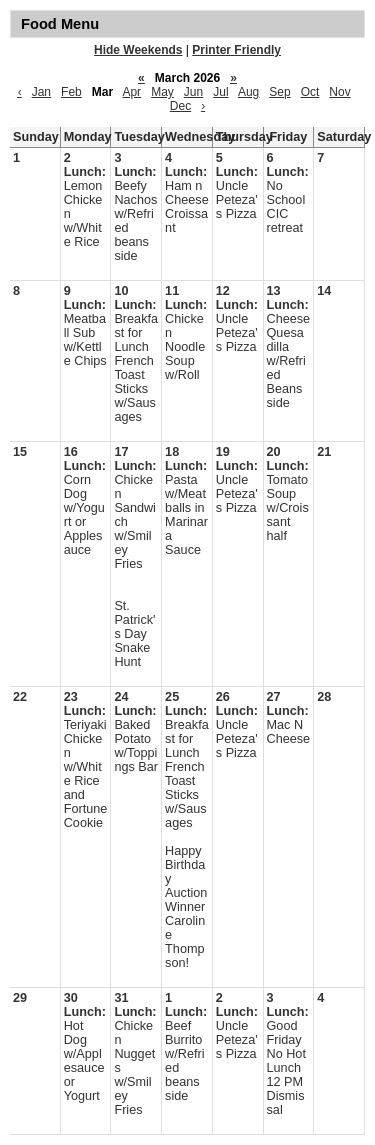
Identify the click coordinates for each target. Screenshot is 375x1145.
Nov (339, 92)
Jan (41, 92)
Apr (131, 92)
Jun (193, 92)
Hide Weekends (138, 50)
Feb (71, 92)
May (162, 92)
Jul (220, 92)
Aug (248, 92)
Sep (279, 92)
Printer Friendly (236, 50)
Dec (180, 106)
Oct (310, 92)
